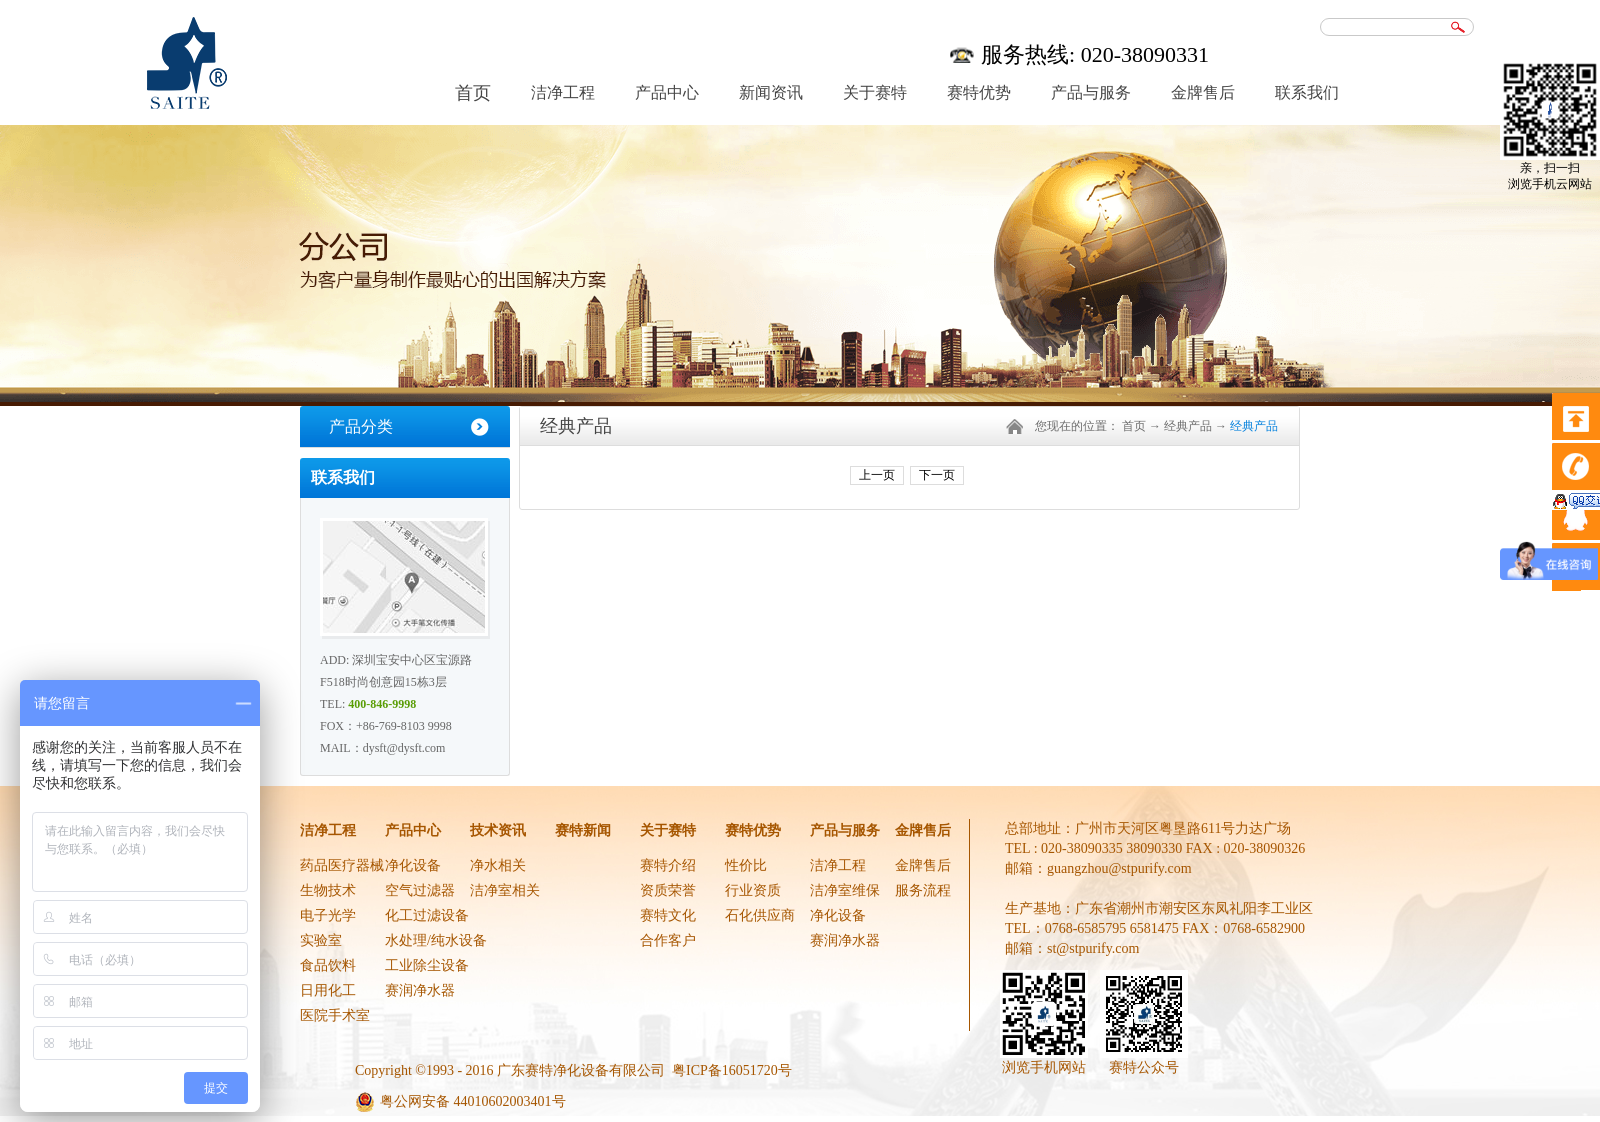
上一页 (877, 475)
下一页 (937, 475)
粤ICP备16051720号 (732, 1070)
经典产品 (1188, 426)
